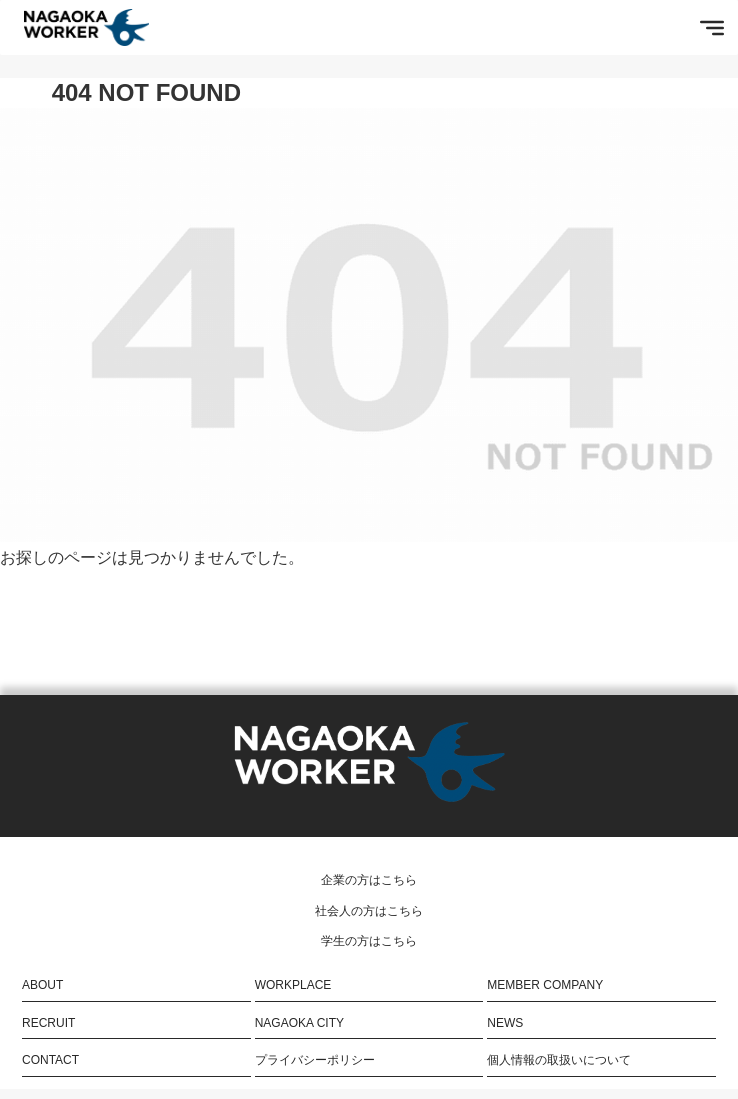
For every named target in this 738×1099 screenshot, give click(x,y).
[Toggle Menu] (712, 27)
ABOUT (42, 985)
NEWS (505, 1023)
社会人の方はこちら (369, 911)
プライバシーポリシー (315, 1060)
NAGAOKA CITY (299, 1023)
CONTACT (50, 1060)
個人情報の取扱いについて (559, 1060)
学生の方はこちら (369, 941)
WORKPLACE (293, 985)
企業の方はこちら (369, 880)
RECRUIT (48, 1023)
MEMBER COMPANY (545, 985)
